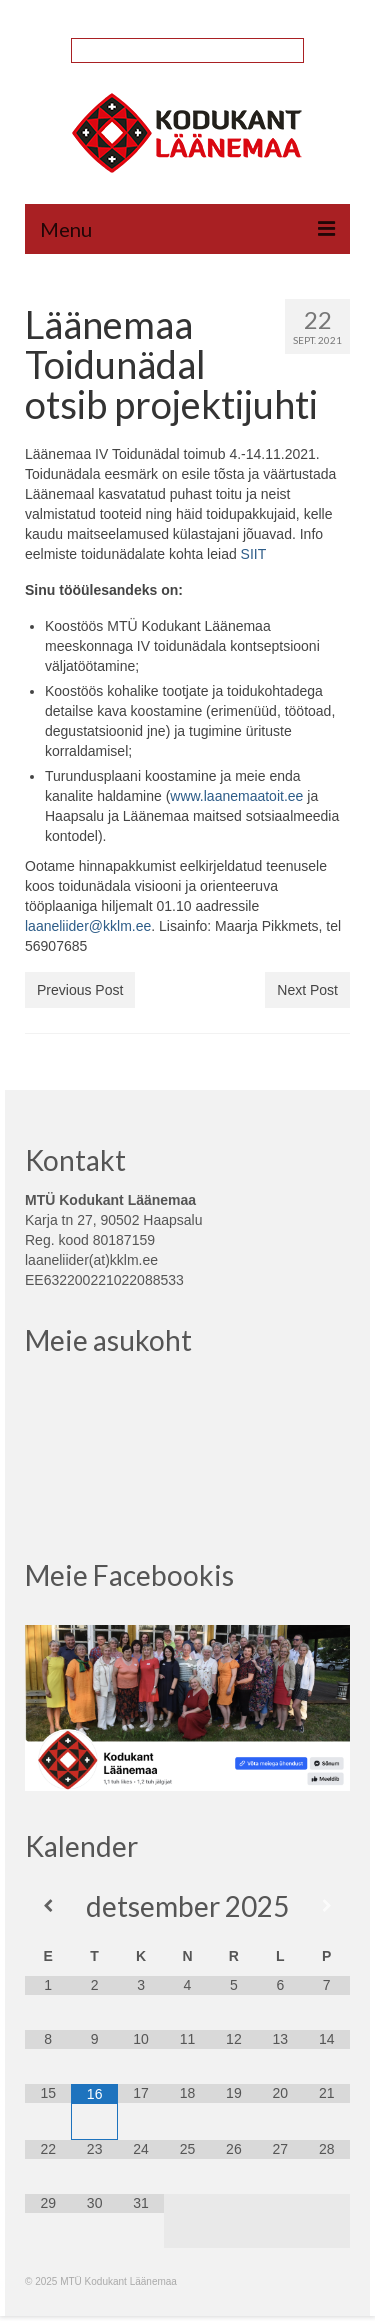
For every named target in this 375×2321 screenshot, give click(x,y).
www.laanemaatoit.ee (236, 796)
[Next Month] (327, 1906)
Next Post (307, 990)
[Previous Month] (48, 1906)
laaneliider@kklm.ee (88, 926)
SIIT (254, 554)
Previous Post (80, 990)
